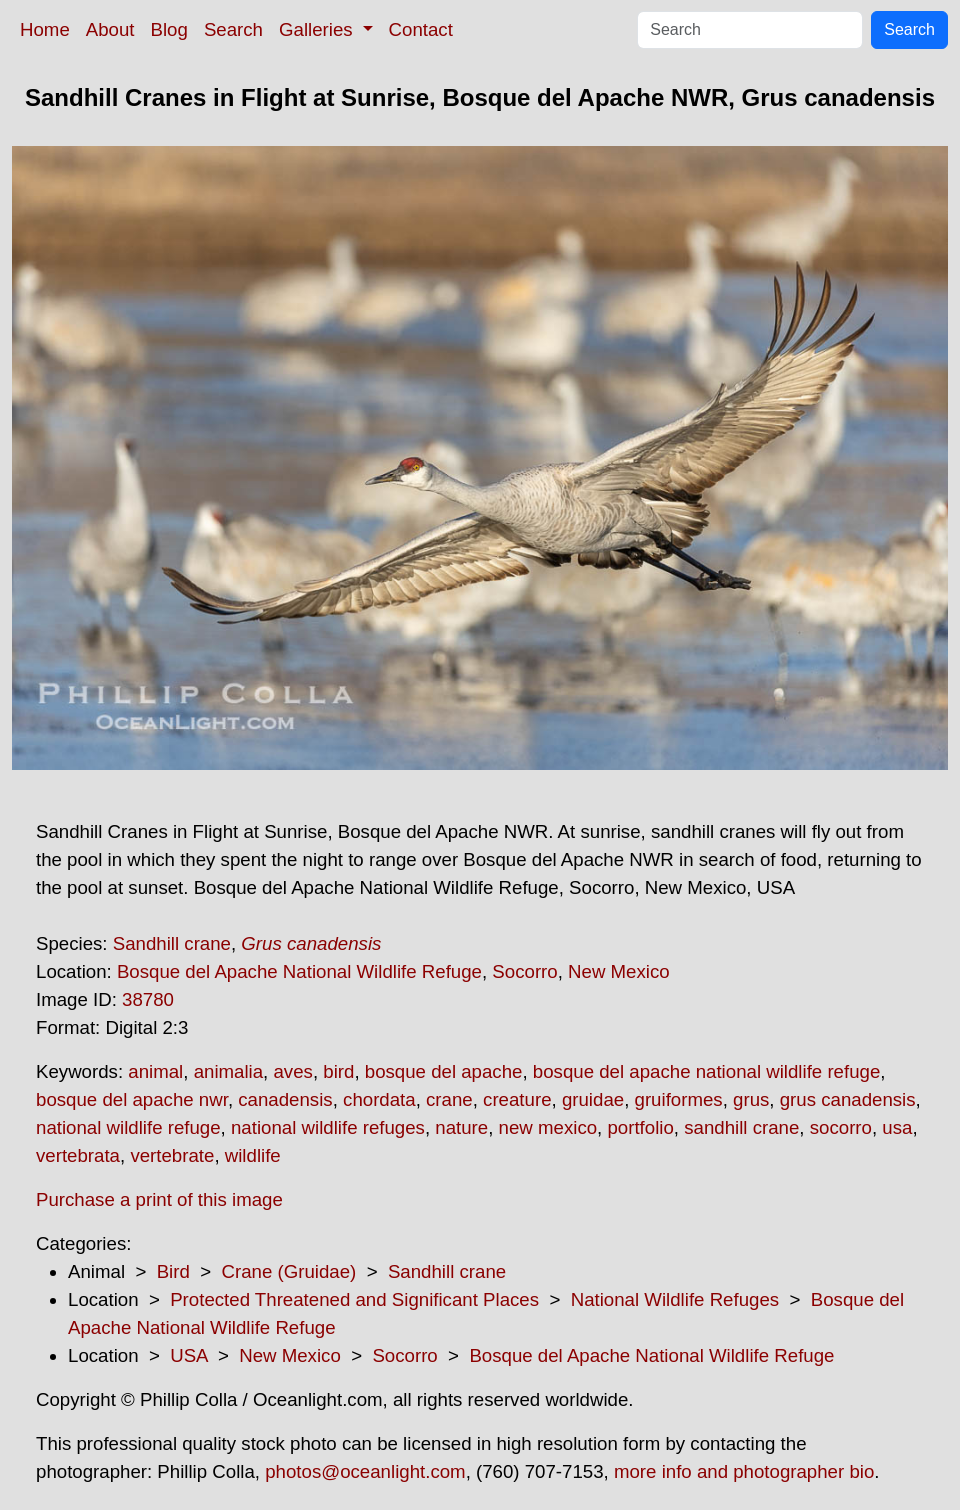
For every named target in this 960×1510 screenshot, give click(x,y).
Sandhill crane (172, 943)
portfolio (640, 1127)
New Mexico (619, 971)
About (110, 29)
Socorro (524, 971)
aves (292, 1071)
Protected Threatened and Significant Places (354, 1299)
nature (461, 1127)
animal (155, 1071)
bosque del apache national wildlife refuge (706, 1071)
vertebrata (78, 1155)
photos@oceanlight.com (365, 1471)
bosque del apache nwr (132, 1099)
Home (45, 29)
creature (517, 1099)
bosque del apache (444, 1071)
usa (897, 1127)
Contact (421, 29)
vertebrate (172, 1155)
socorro (841, 1127)
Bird (173, 1271)
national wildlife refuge (128, 1127)
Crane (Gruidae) (288, 1271)
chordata (379, 1099)
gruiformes (679, 1099)
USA (188, 1355)
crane (449, 1099)
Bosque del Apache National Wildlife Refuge (299, 971)
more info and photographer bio (744, 1471)
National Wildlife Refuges (675, 1299)
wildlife (253, 1155)
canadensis (285, 1099)
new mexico (548, 1127)
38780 (148, 999)
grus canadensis (848, 1099)
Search (233, 29)
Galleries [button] (318, 29)
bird (338, 1071)
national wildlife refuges (328, 1127)
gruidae (593, 1099)
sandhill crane (741, 1127)
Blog (169, 29)
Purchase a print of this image (159, 1199)
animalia (228, 1071)
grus (751, 1099)
